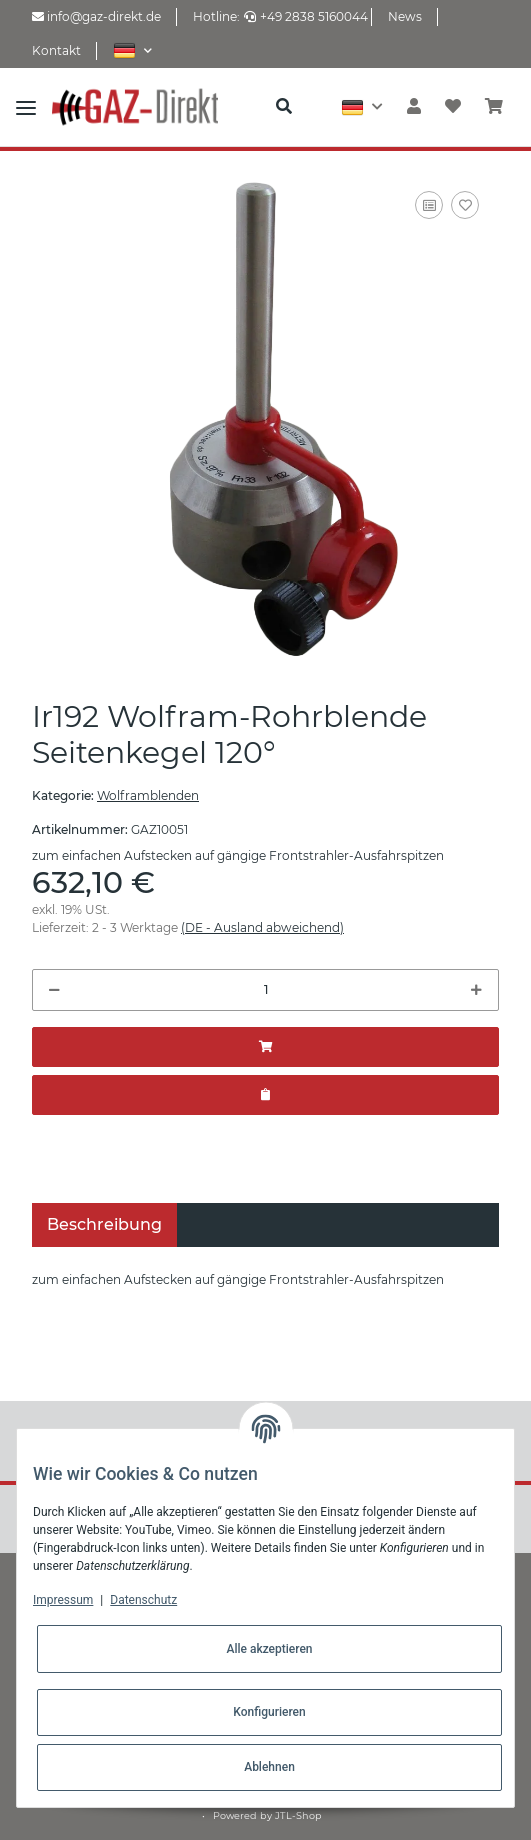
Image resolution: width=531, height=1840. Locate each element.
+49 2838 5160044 (306, 16)
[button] (132, 50)
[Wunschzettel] (453, 107)
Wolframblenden (148, 795)
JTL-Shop (298, 1815)
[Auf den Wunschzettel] (465, 205)
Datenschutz (143, 1600)
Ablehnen (269, 1767)
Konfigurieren (269, 1712)
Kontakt (56, 50)
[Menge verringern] (54, 990)
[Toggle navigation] (26, 107)
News (405, 16)
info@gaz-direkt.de (96, 16)
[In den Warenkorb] (265, 1047)
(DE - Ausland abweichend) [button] (262, 927)
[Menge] (265, 990)
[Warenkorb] (494, 107)
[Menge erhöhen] (476, 990)
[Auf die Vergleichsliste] (429, 205)
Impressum (63, 1600)
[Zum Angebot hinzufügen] (265, 1095)
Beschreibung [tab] (104, 1224)
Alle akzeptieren (269, 1649)
